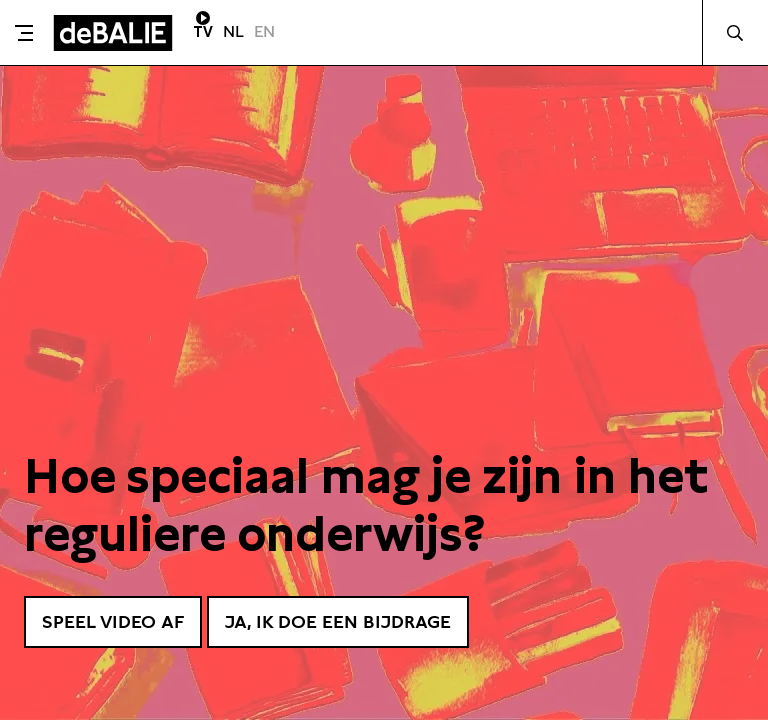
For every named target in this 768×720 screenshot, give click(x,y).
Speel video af (113, 621)
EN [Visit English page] (264, 31)
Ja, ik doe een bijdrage (338, 621)
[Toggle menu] (24, 33)
